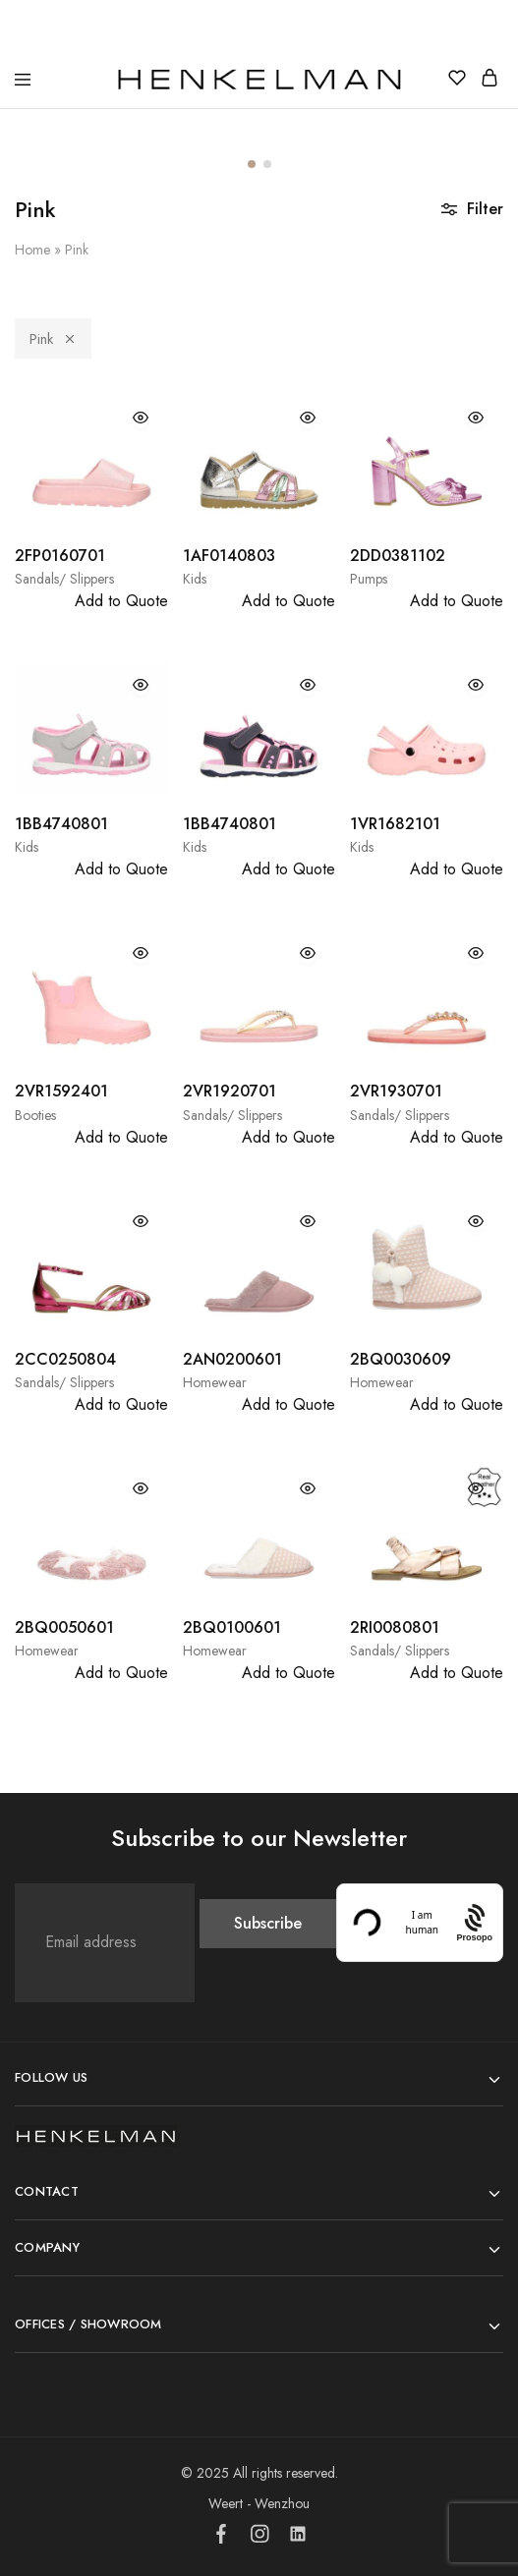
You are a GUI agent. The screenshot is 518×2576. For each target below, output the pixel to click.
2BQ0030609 (400, 1359)
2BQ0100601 (232, 1627)
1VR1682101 (395, 823)
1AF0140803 (229, 555)
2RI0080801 (394, 1627)
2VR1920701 (229, 1091)
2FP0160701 (60, 555)
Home (32, 249)
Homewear (215, 1382)
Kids (194, 578)
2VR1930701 (396, 1091)
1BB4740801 (61, 823)
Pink (53, 339)
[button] (252, 164)
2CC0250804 (65, 1359)
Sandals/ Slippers (64, 578)
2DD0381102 (397, 555)
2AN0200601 (232, 1359)
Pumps (368, 578)
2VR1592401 (61, 1091)
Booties (35, 1115)
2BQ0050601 (64, 1627)
